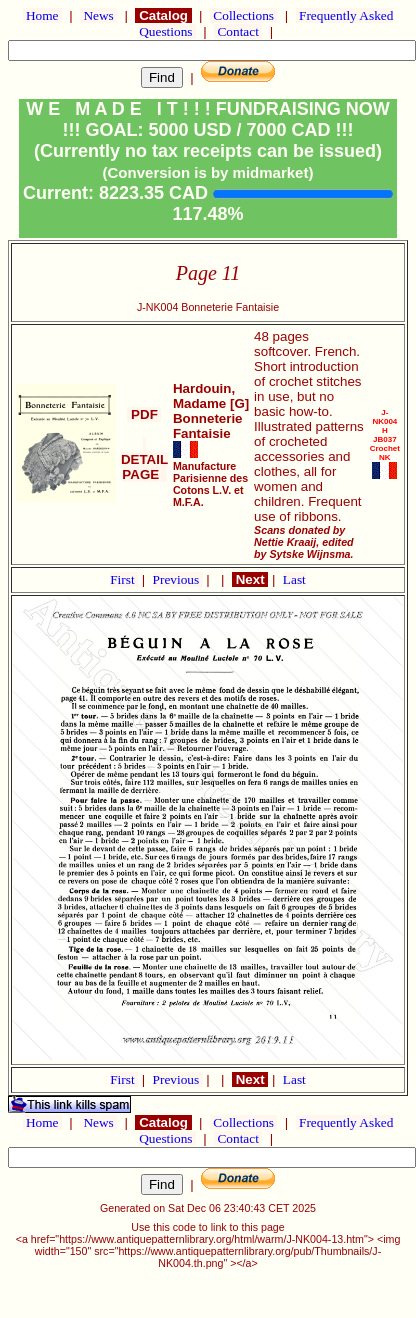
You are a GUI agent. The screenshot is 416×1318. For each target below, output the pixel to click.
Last (294, 579)
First (124, 579)
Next (250, 579)
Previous (178, 579)
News (98, 15)
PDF (144, 414)
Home (42, 15)
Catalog (163, 15)
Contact (238, 31)
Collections (243, 15)
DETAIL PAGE (144, 459)
